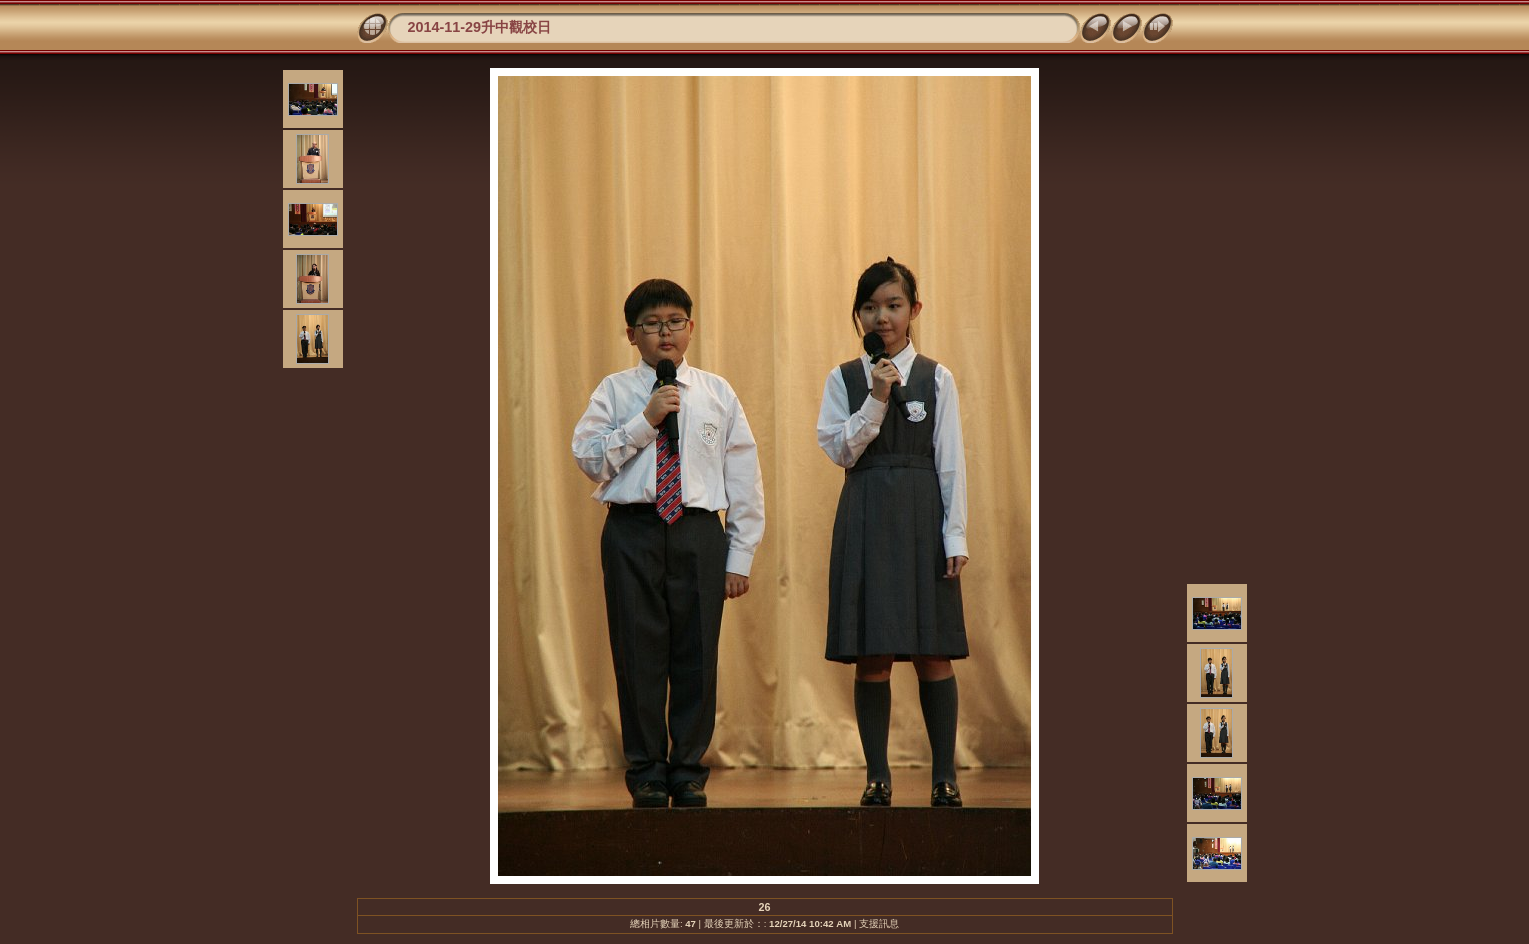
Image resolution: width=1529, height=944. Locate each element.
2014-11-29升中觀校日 (480, 27)
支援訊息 (879, 923)
